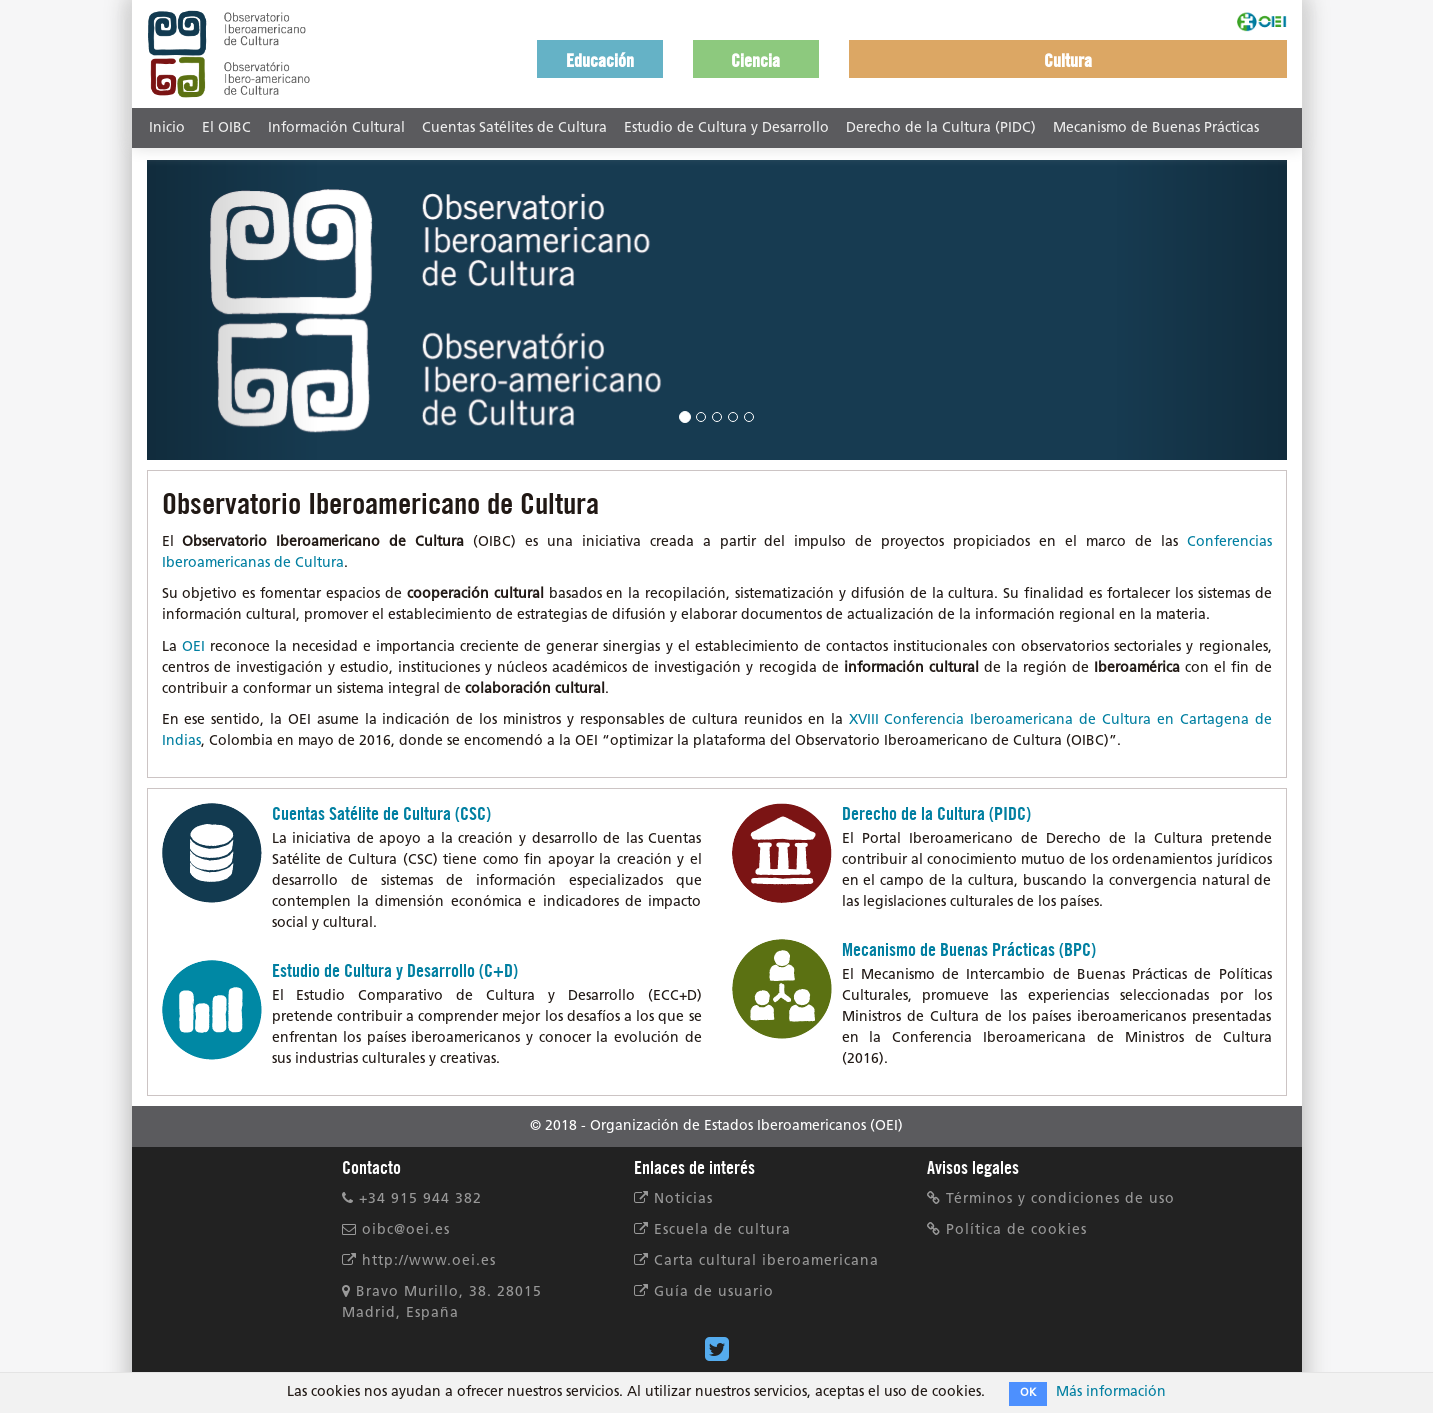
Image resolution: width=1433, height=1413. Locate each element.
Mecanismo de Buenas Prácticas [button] (1156, 128)
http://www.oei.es (419, 1261)
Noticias (673, 1199)
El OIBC (226, 128)
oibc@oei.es (396, 1230)
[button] (600, 59)
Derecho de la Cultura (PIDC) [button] (941, 128)
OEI (193, 647)
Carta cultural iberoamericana (756, 1261)
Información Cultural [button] (336, 128)
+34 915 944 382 (412, 1199)
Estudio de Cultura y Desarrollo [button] (726, 128)
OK (1028, 1393)
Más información (1111, 1392)
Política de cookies (1007, 1230)
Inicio (167, 128)
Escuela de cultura (712, 1230)
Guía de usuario (704, 1292)
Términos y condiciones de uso (1051, 1199)
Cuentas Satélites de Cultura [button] (514, 128)
